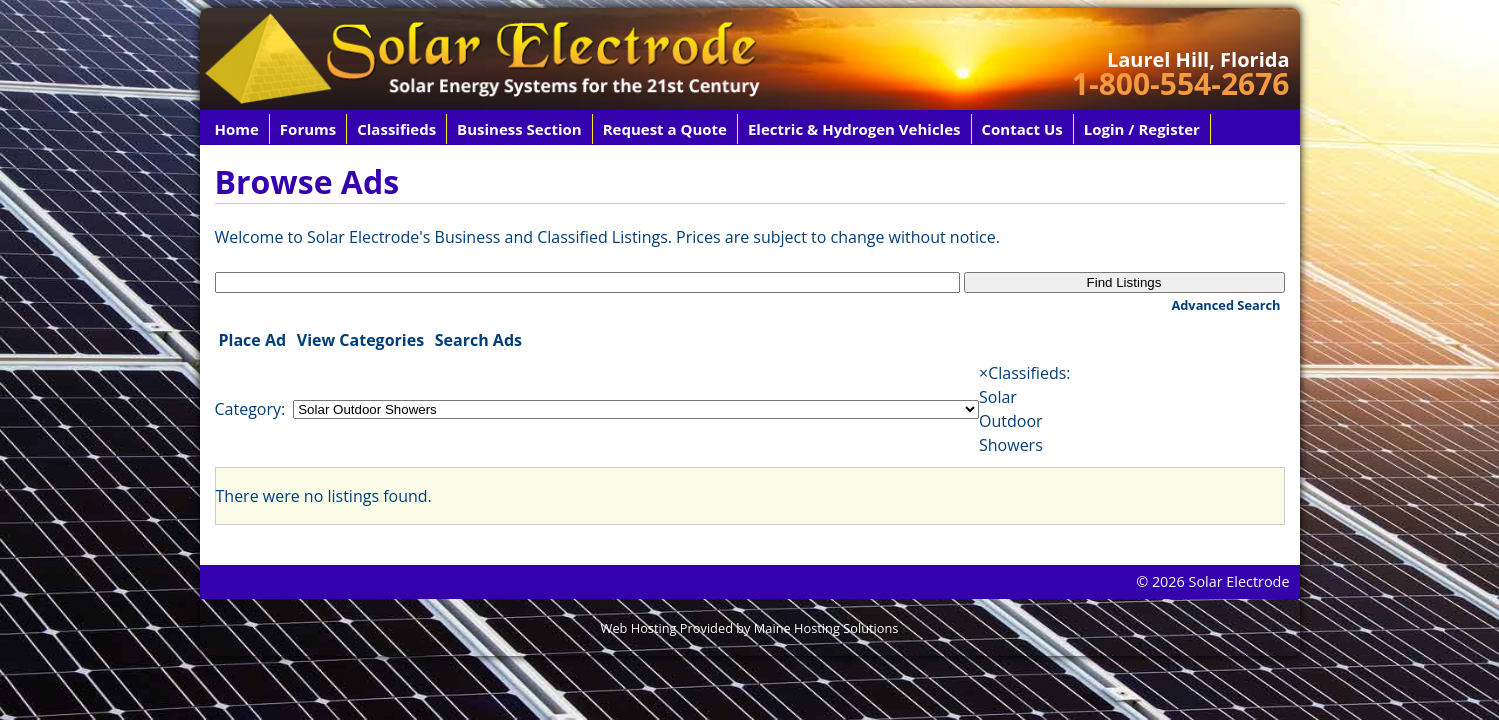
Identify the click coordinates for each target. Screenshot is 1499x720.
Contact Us (1022, 129)
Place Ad (253, 340)
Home (237, 129)
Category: (250, 409)
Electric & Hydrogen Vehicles (854, 129)
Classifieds (396, 129)
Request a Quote (665, 129)
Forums (308, 129)
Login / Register (1142, 129)
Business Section (519, 129)
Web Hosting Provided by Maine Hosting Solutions (750, 628)
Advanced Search (1225, 305)
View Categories (360, 340)
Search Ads (478, 340)
